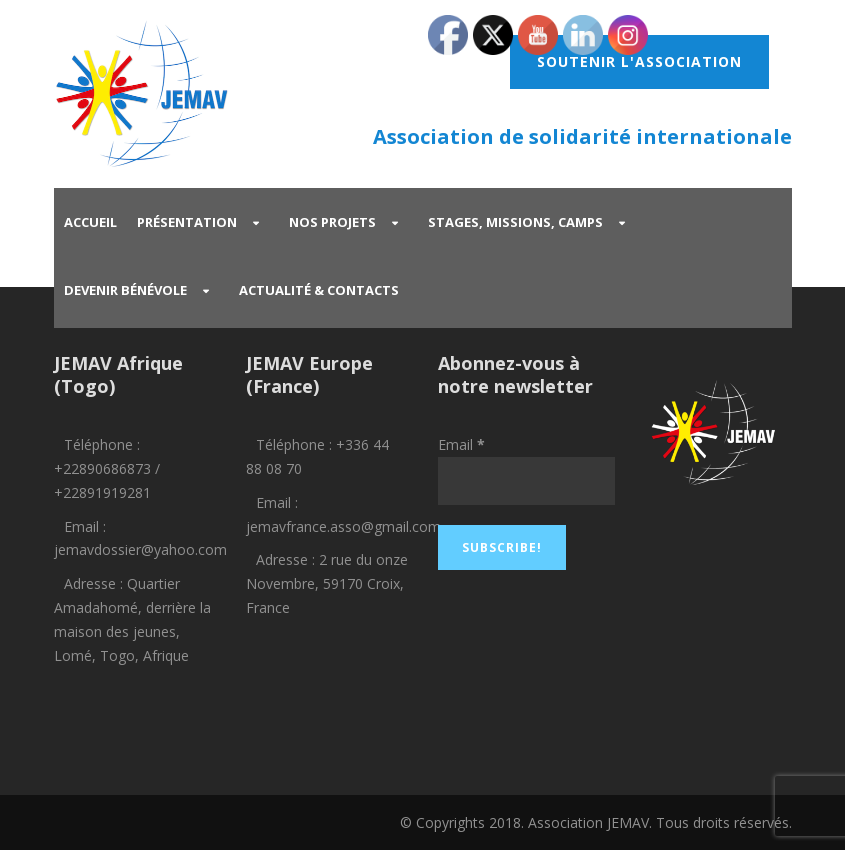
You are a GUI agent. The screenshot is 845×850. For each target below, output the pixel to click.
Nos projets (332, 222)
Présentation (187, 222)
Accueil (90, 222)
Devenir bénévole (125, 290)
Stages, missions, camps (515, 222)
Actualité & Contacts (319, 290)
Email (461, 444)
